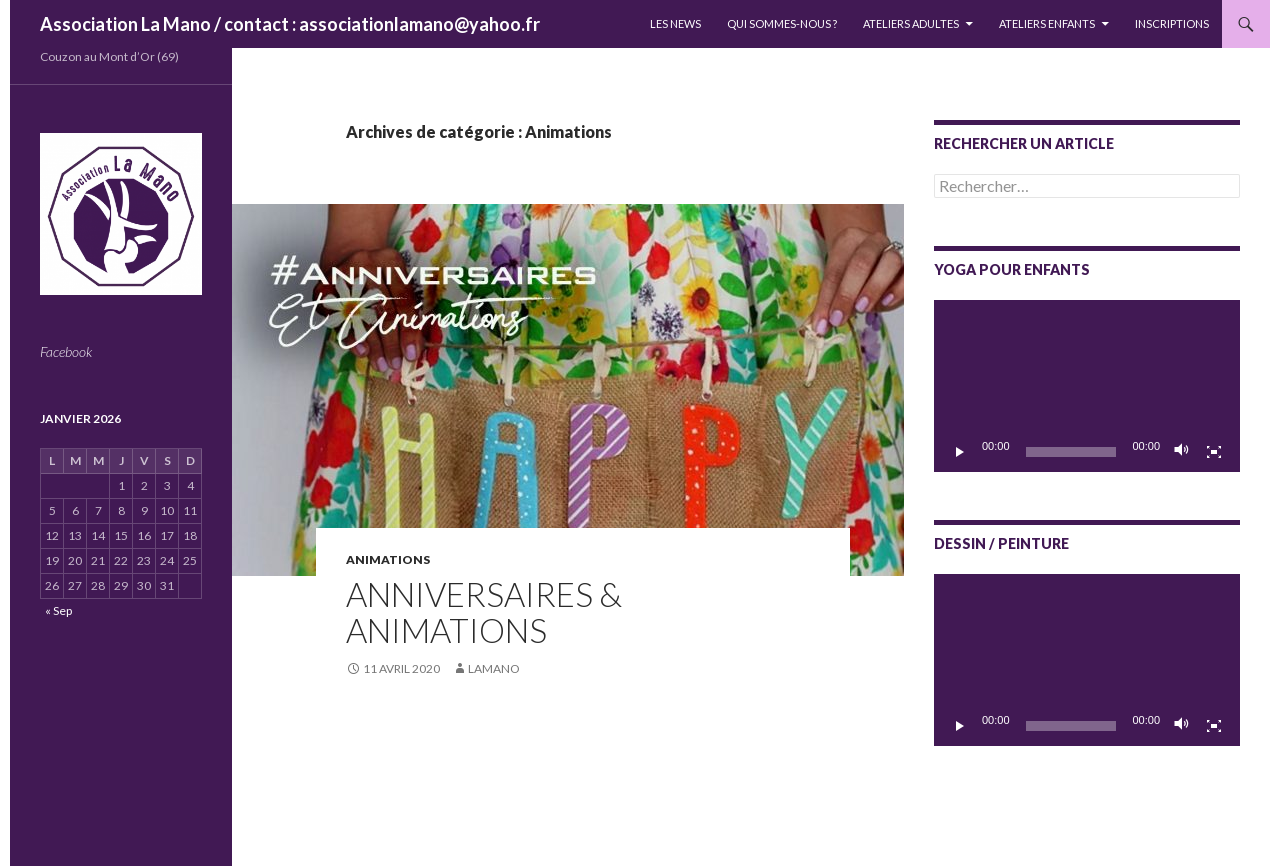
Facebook (66, 351)
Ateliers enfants (1047, 23)
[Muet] (1182, 452)
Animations (388, 559)
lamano (494, 668)
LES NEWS (675, 23)
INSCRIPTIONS (1172, 23)
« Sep (58, 610)
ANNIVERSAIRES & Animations (484, 612)
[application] (1087, 386)
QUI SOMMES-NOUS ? (782, 23)
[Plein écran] (1214, 452)
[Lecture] (960, 452)
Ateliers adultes (911, 23)
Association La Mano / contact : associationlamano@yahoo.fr (290, 24)
